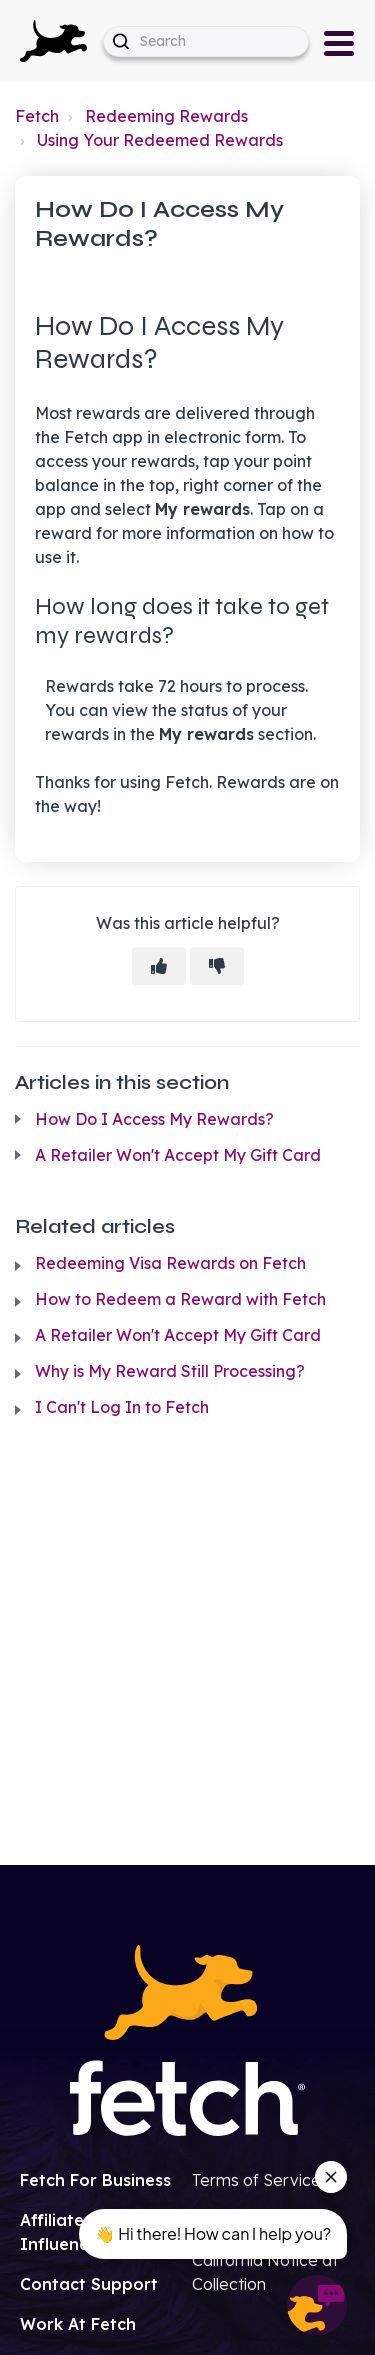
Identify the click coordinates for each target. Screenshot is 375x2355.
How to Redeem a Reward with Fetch (180, 1299)
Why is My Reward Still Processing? (170, 1371)
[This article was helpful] (159, 966)
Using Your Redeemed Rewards (160, 140)
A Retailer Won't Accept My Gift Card (178, 1155)
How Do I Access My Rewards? (154, 1119)
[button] (53, 41)
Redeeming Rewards (166, 116)
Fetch (37, 116)
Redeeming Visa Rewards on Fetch (170, 1263)
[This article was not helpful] (217, 966)
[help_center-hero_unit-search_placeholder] (206, 41)
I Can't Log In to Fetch (122, 1407)
